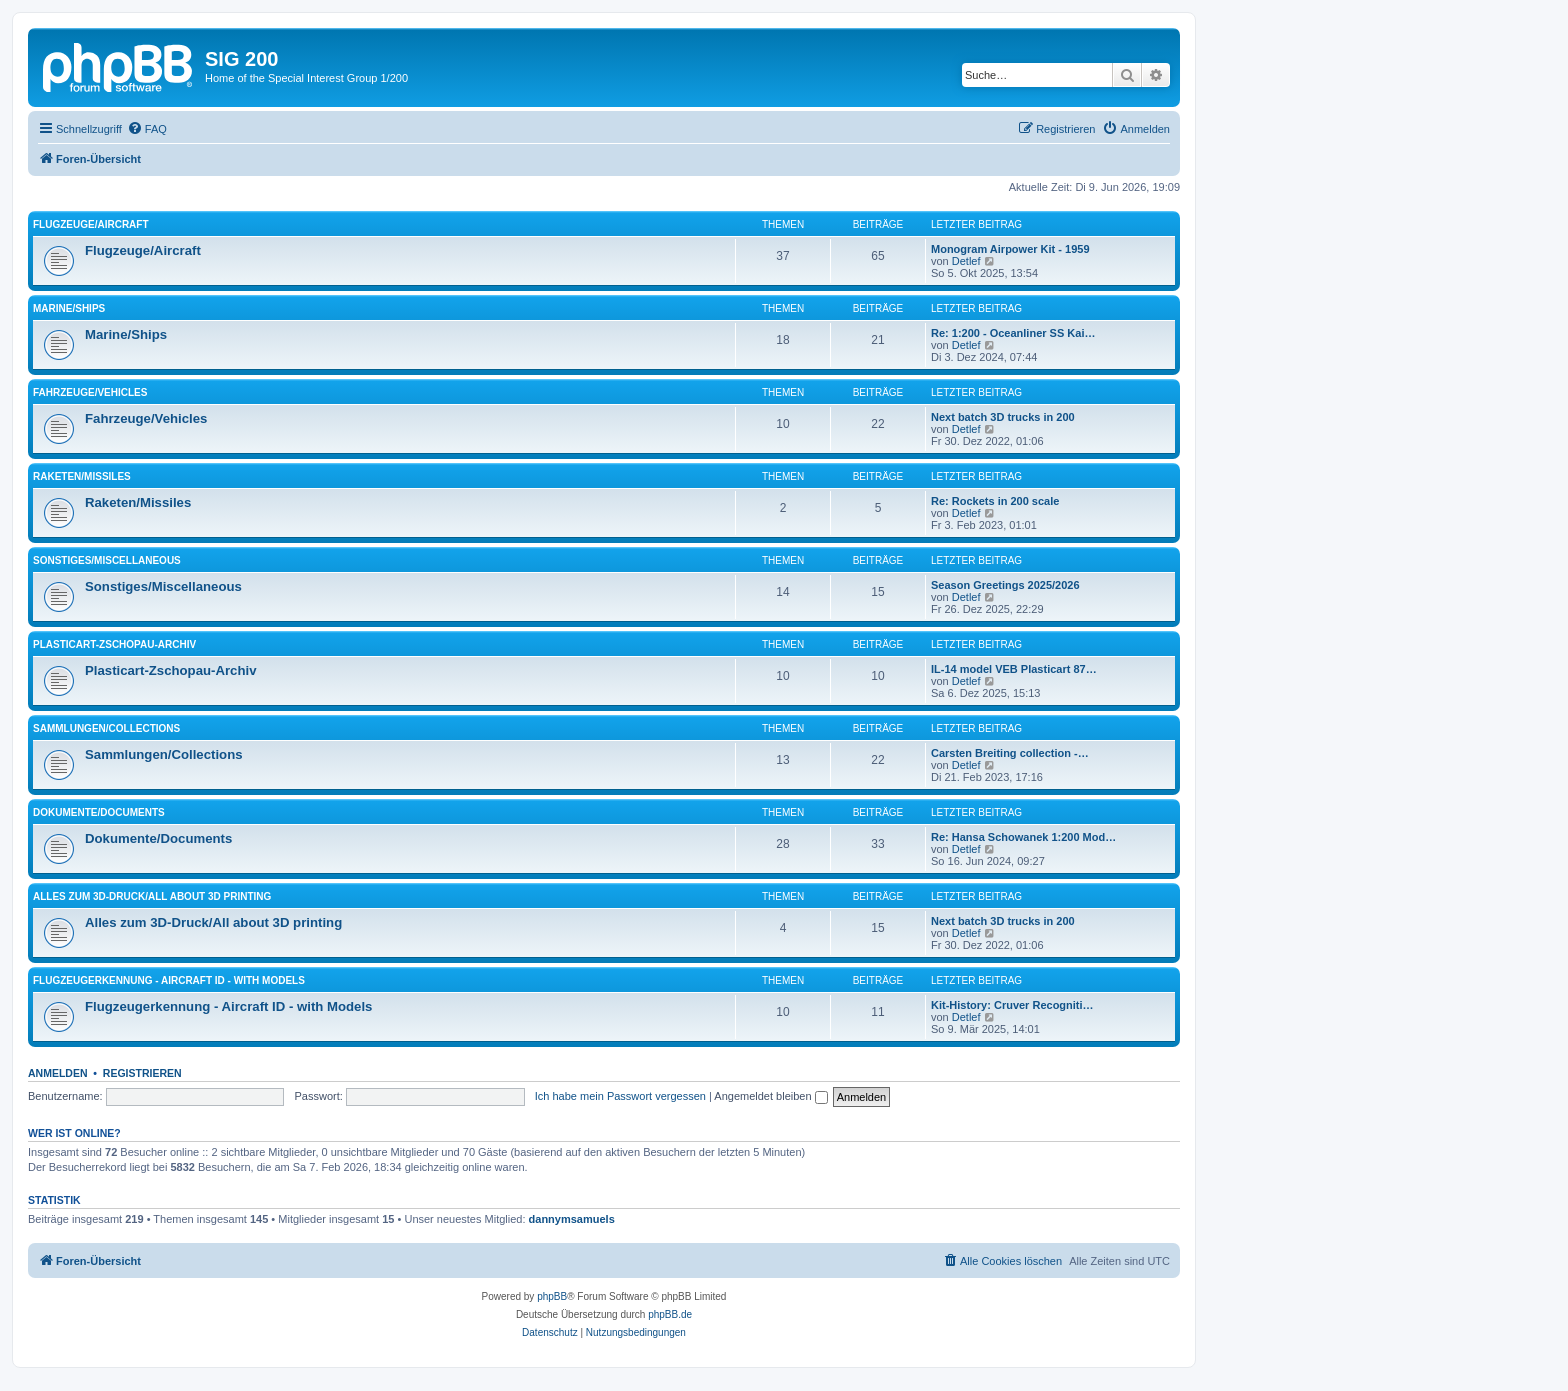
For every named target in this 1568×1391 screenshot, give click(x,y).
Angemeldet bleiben (770, 1096)
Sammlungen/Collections (106, 728)
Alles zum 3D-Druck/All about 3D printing (152, 896)
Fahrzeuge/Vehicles (90, 392)
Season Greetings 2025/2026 (1005, 585)
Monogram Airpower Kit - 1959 (1010, 249)
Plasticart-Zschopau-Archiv (114, 644)
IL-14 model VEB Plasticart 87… (1014, 669)
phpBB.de (670, 1314)
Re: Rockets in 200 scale (995, 501)
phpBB (552, 1296)
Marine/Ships (69, 308)
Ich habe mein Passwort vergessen (620, 1096)
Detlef (966, 261)
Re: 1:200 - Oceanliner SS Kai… (1013, 333)
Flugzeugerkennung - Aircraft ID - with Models (169, 980)
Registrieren (142, 1073)
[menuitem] (147, 129)
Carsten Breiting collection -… (1010, 753)
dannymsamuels (572, 1219)
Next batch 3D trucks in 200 (1003, 417)
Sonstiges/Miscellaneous (107, 560)
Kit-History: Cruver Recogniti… (1012, 1005)
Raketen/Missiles (82, 476)
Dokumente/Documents (99, 812)
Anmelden (58, 1073)
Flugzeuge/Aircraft (91, 224)
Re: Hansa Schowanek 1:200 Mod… (1023, 837)
